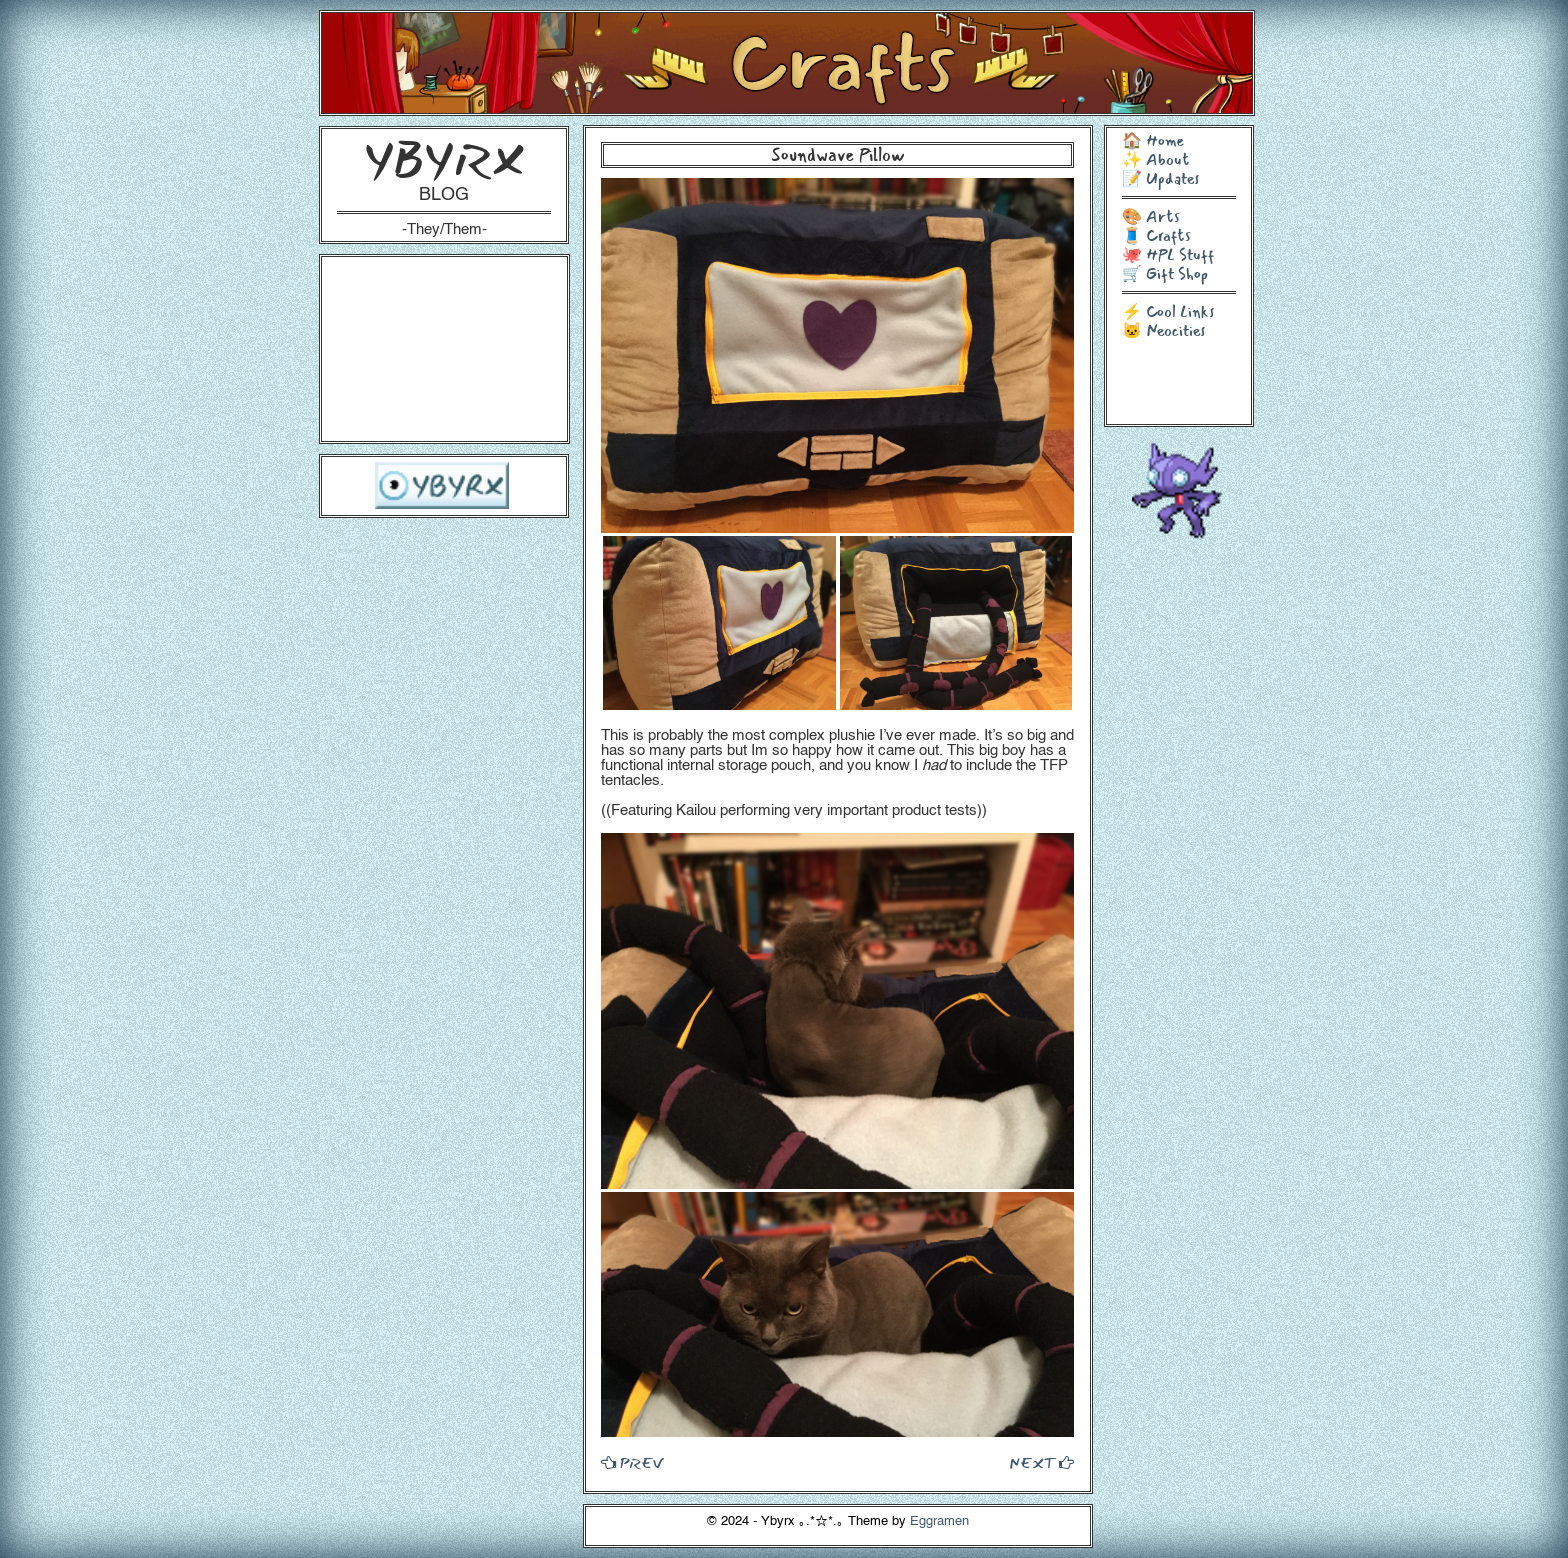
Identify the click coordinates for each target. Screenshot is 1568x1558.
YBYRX (444, 159)
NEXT (1041, 1463)
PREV (632, 1463)
